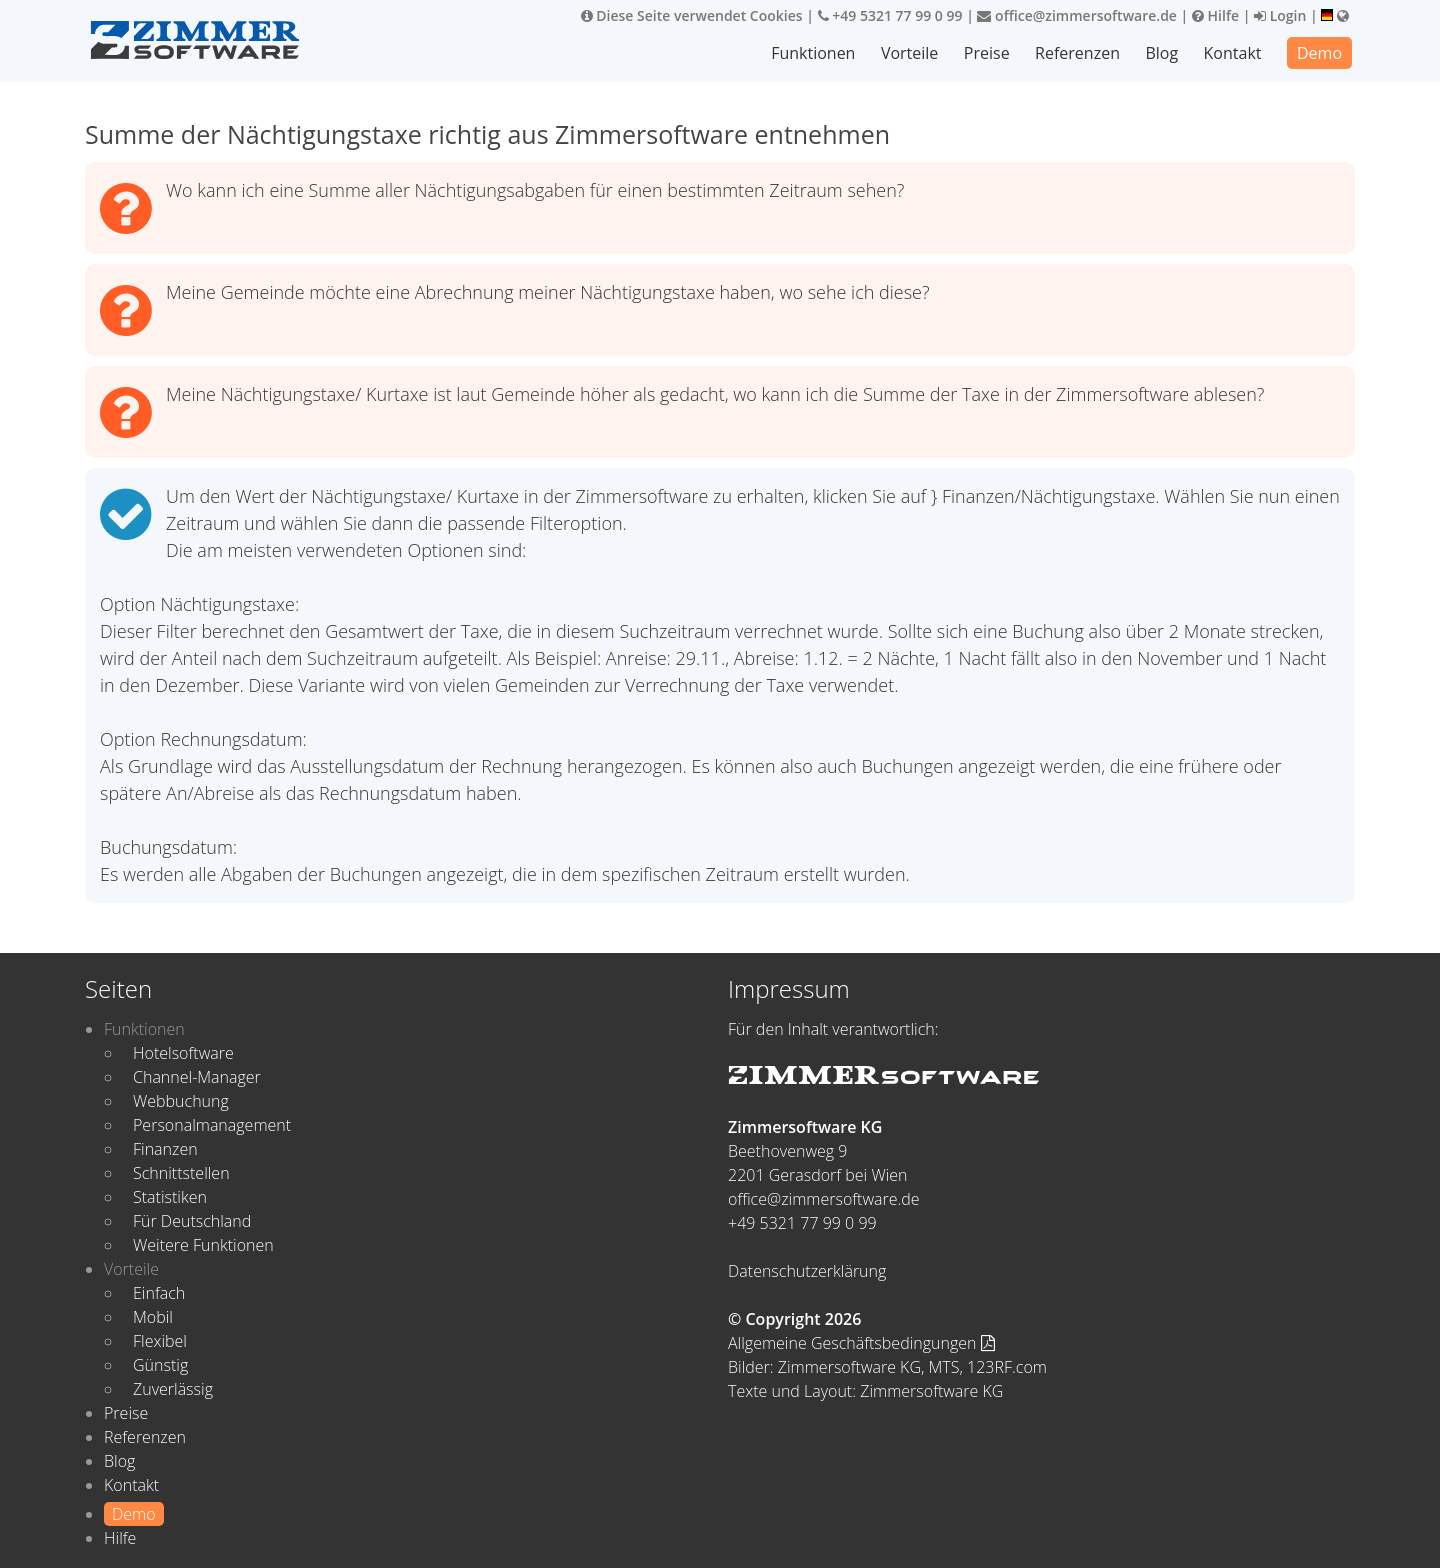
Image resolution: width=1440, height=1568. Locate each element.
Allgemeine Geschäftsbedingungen (861, 1343)
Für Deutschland (192, 1221)
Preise (987, 53)
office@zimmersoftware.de (1076, 15)
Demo (1319, 53)
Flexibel (160, 1341)
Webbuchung (181, 1101)
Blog (1161, 53)
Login (1280, 15)
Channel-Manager (197, 1077)
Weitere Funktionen (203, 1245)
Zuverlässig (173, 1389)
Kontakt (1233, 53)
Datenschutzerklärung (807, 1271)
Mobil (153, 1317)
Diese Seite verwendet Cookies (692, 15)
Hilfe (1215, 15)
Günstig (160, 1365)
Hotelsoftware (183, 1053)
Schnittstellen (181, 1173)
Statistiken (170, 1197)
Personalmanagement (212, 1125)
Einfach (159, 1293)
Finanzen (165, 1149)
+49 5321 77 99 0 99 (890, 15)
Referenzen (1077, 53)
